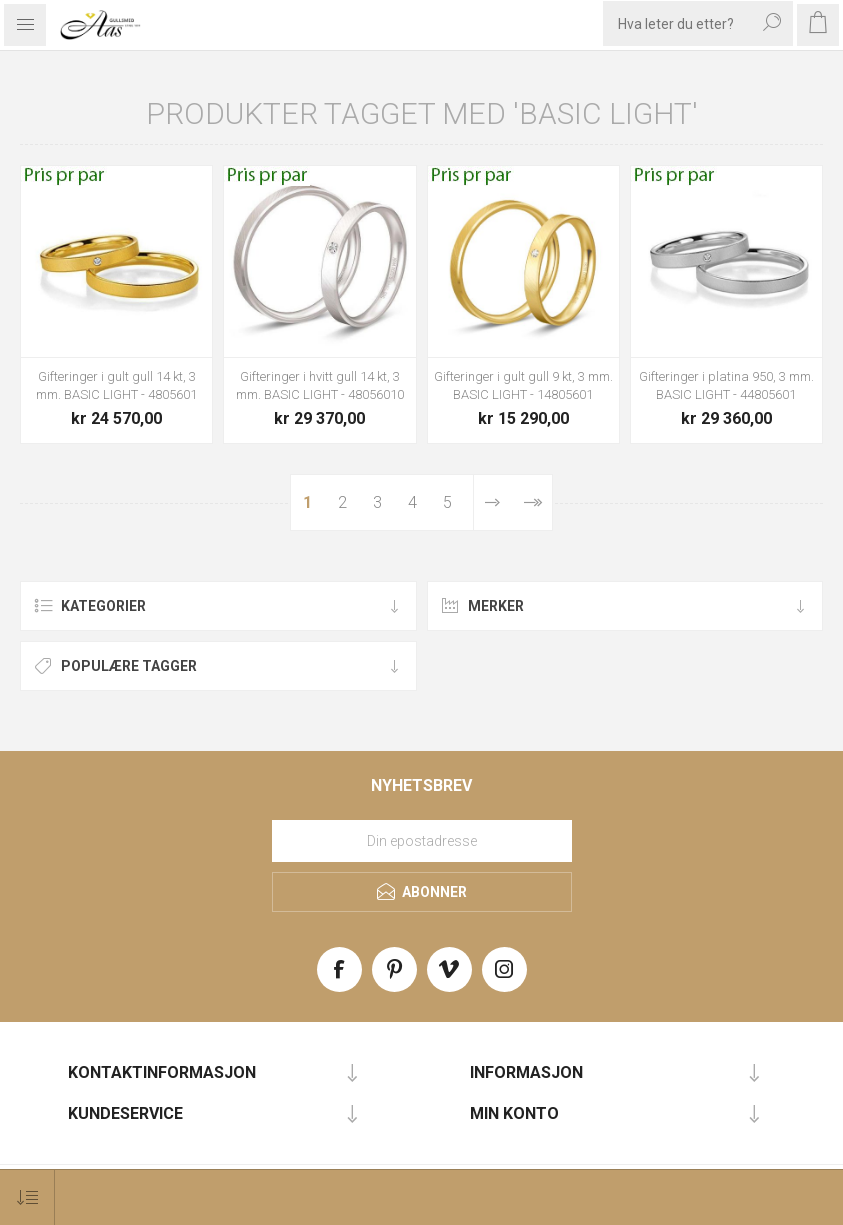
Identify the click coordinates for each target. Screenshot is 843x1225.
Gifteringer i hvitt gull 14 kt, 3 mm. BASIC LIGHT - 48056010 (320, 385)
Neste (492, 502)
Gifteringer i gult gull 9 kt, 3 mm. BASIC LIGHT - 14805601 (523, 385)
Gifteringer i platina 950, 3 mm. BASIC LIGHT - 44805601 (726, 385)
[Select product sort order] (27, 1197)
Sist (531, 502)
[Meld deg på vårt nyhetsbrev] (422, 841)
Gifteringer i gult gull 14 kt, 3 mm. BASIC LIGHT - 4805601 (116, 385)
